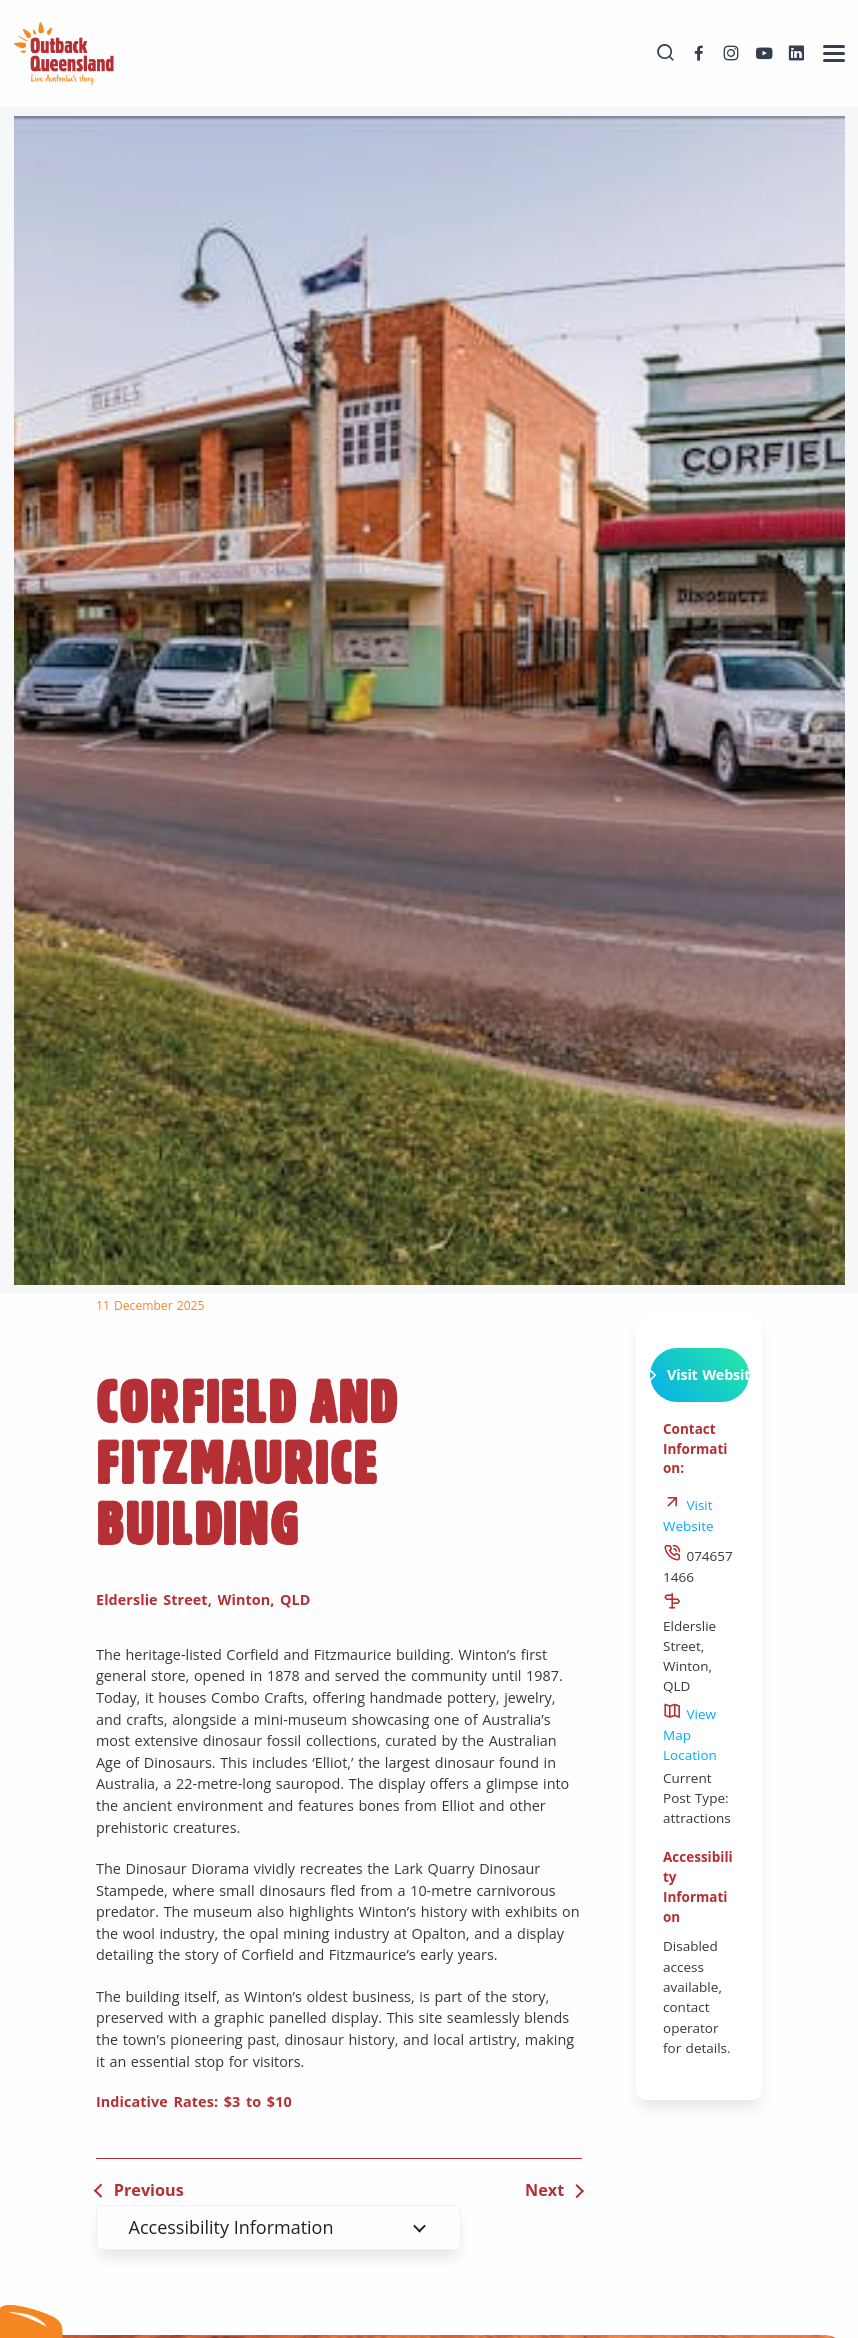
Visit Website (699, 1375)
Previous (149, 2190)
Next (544, 2190)
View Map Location (690, 1735)
